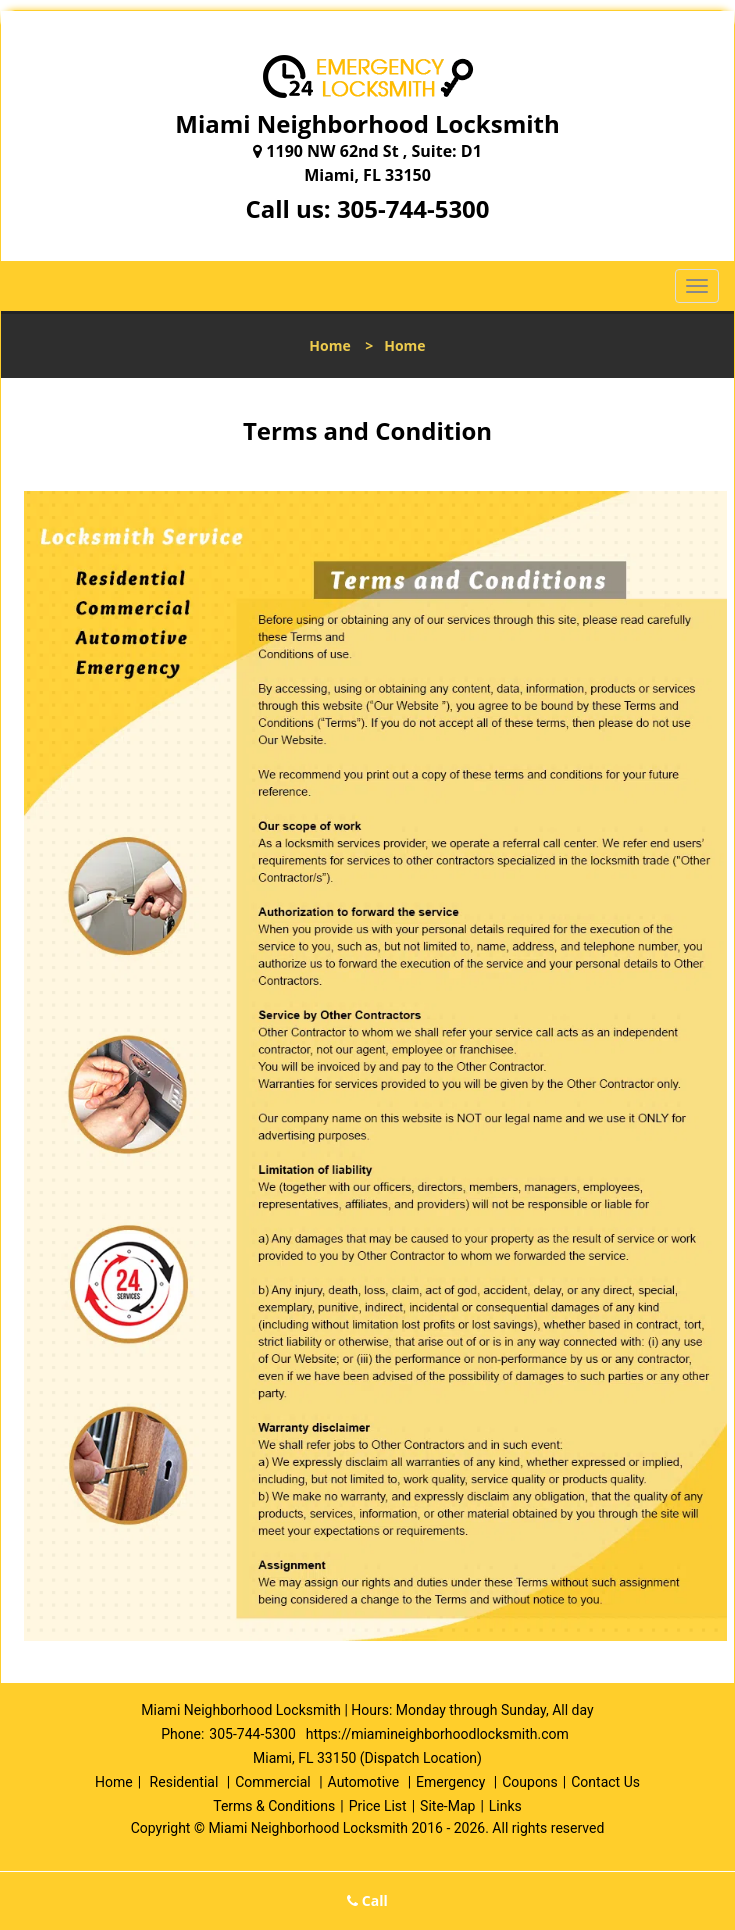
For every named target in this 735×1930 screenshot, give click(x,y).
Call (367, 1900)
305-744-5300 (413, 208)
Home (329, 345)
